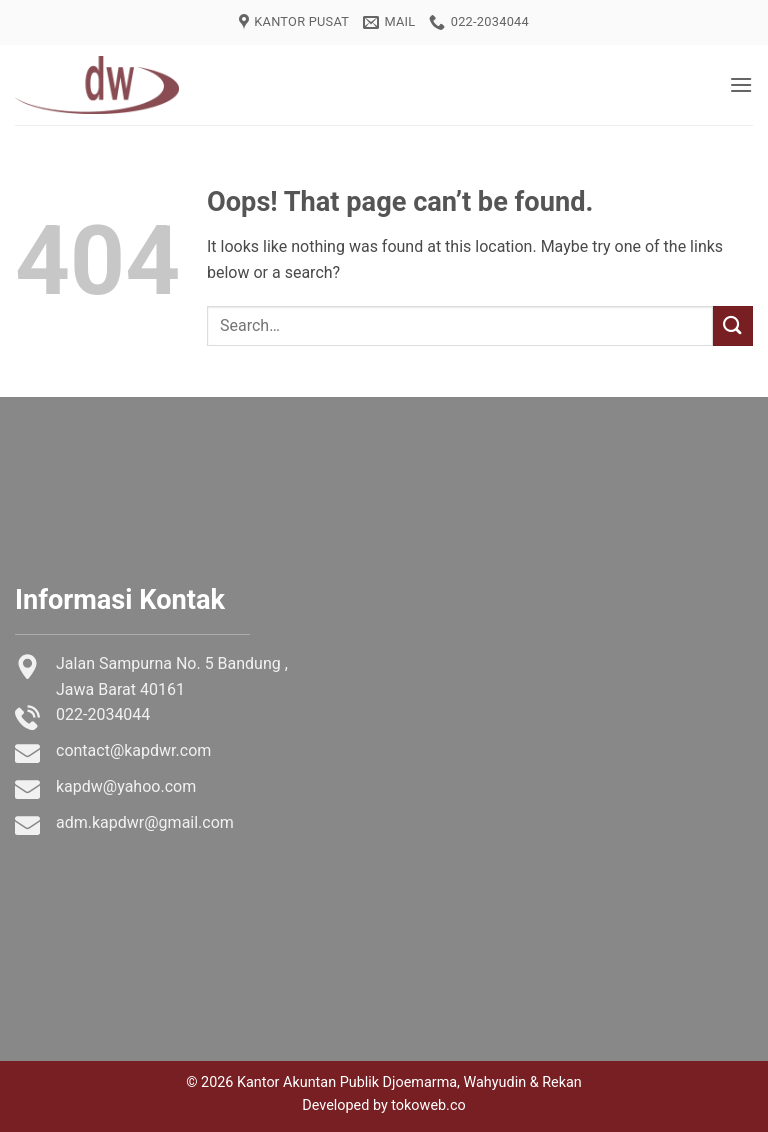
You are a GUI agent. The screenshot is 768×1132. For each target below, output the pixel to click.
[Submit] (733, 325)
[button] (741, 84)
